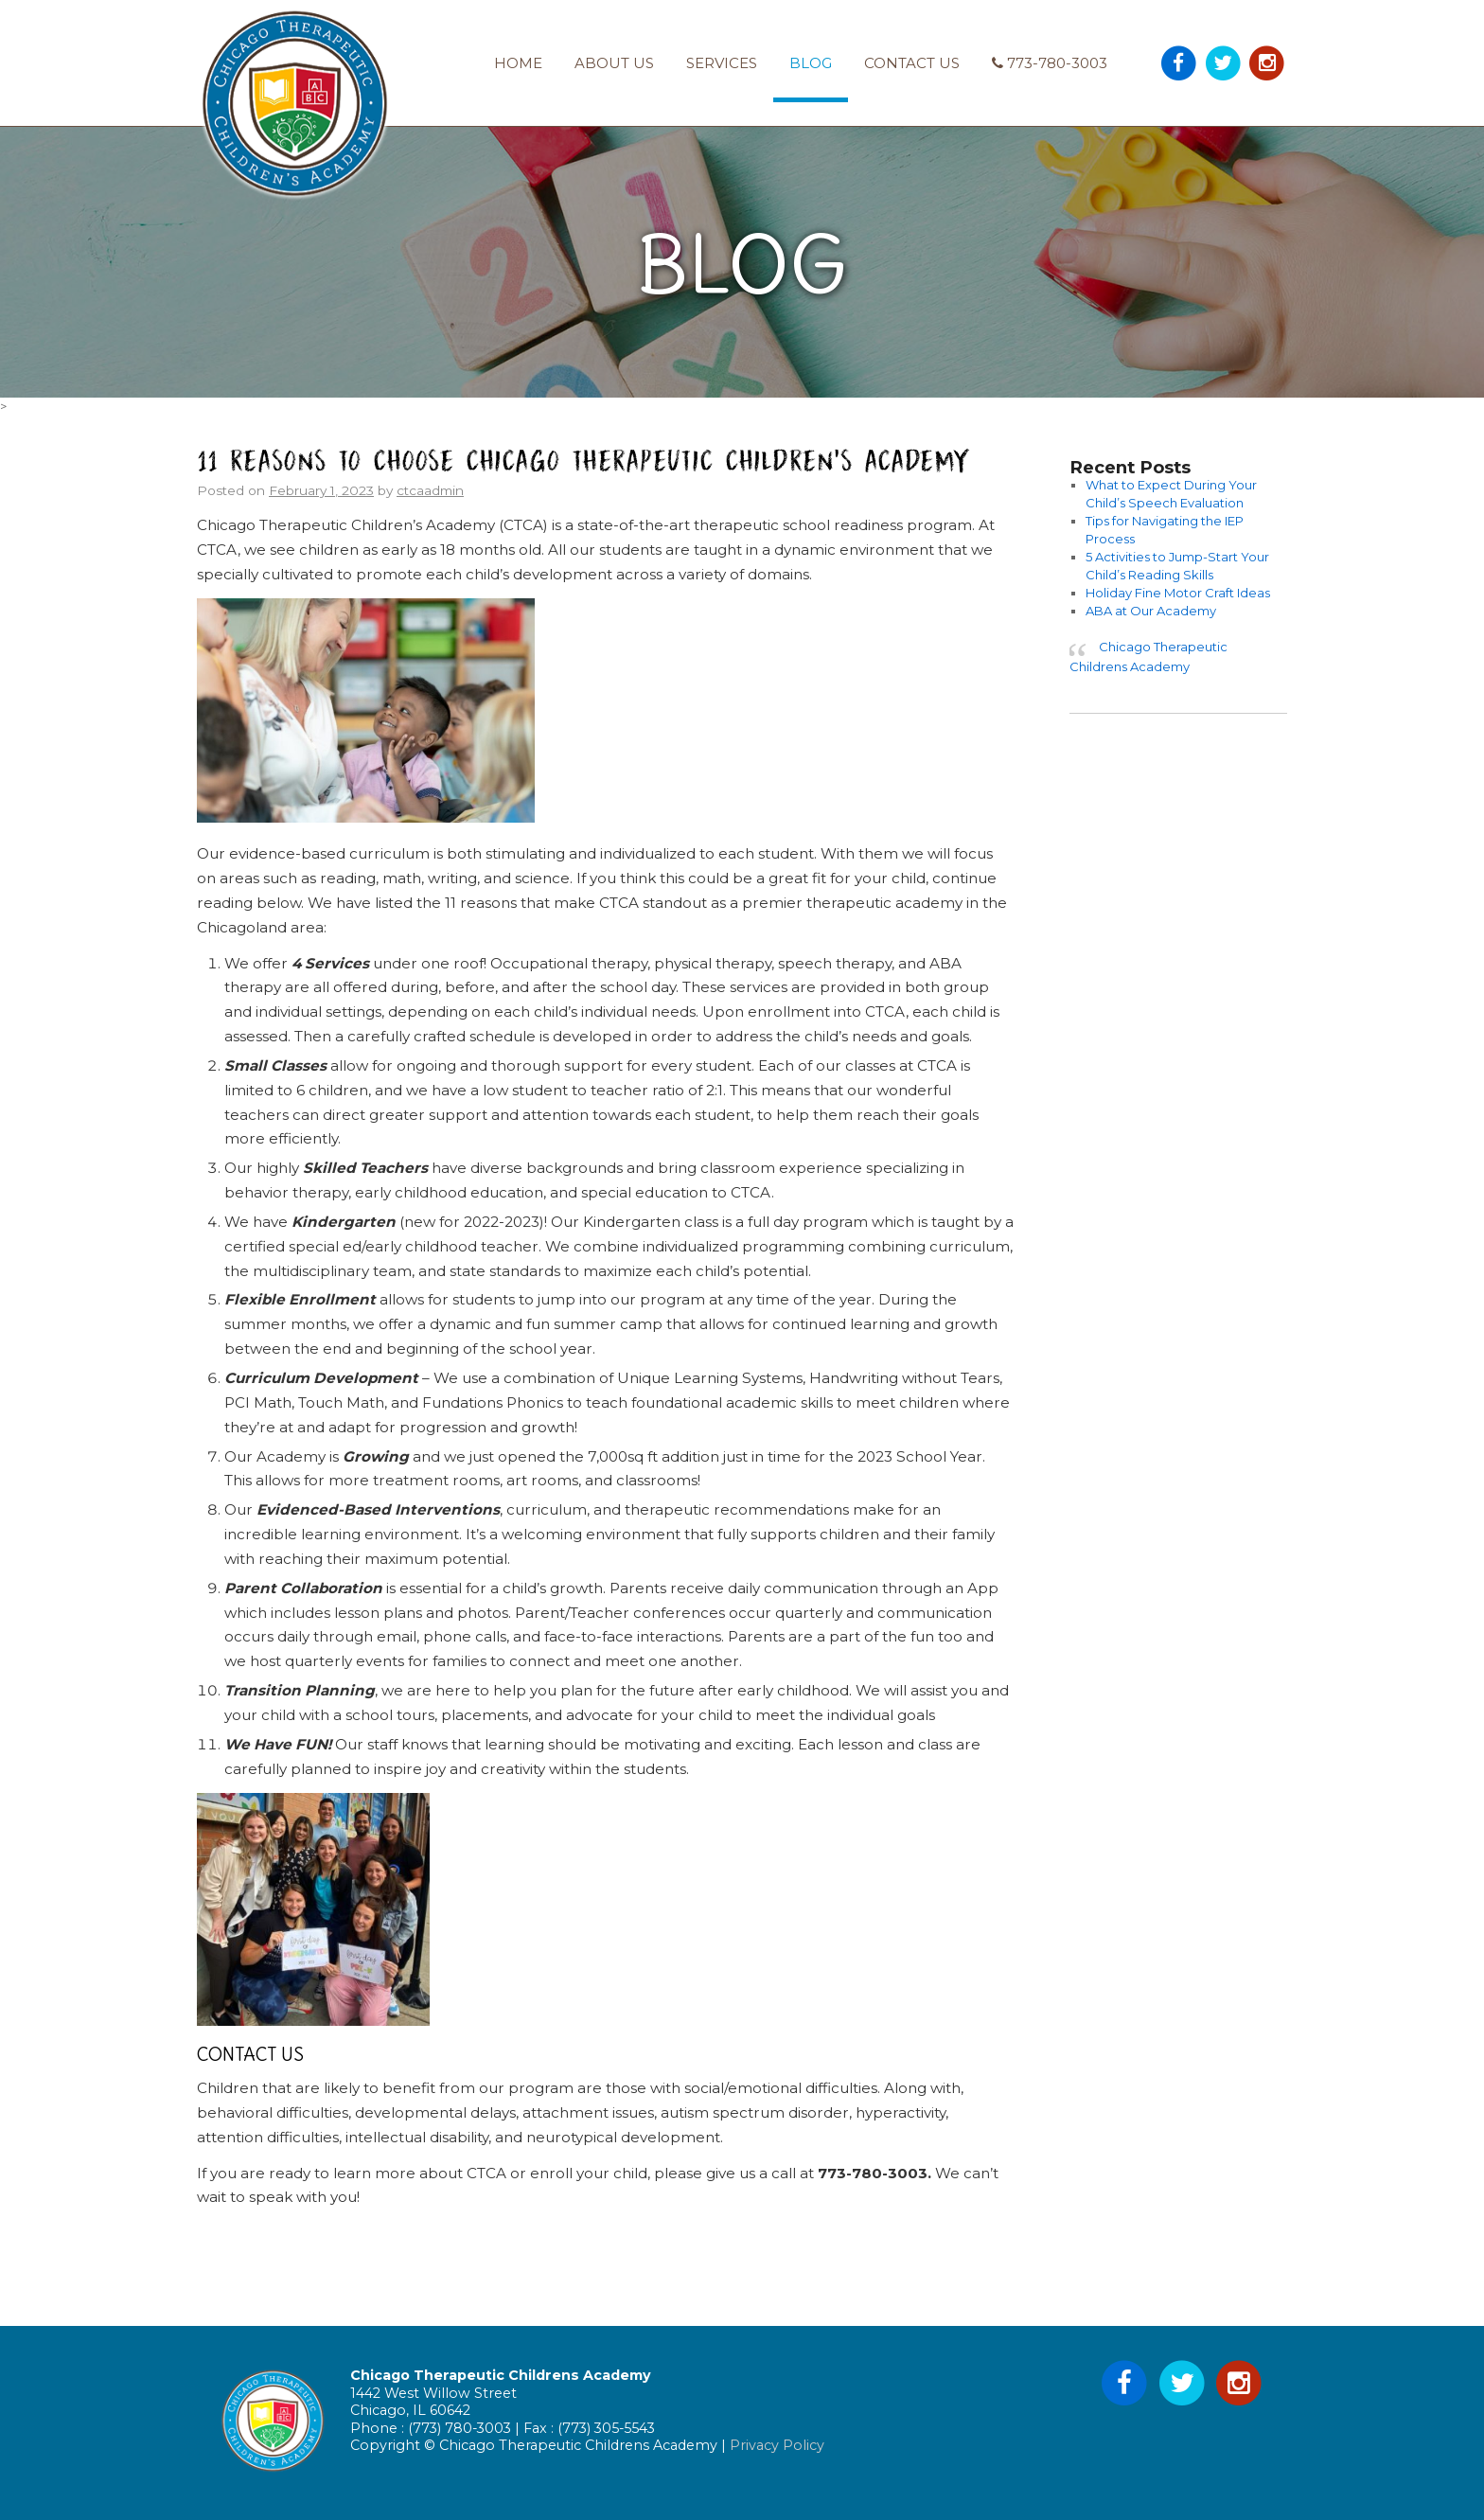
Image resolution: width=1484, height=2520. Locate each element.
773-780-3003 (1049, 63)
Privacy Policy (777, 2445)
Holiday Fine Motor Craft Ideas (1178, 592)
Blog (810, 63)
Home (518, 63)
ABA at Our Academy (1151, 610)
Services (721, 63)
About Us (614, 63)
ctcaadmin (430, 490)
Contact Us (912, 63)
